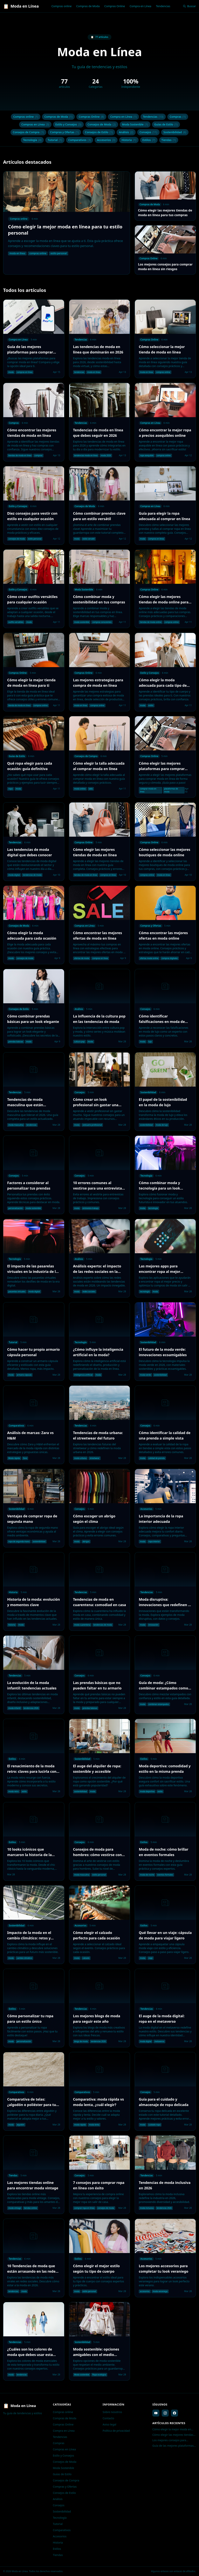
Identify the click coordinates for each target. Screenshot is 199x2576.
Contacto (108, 2418)
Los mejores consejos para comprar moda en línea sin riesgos (169, 2440)
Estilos (148, 140)
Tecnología (32, 140)
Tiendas (168, 140)
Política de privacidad (116, 2430)
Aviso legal (109, 2424)
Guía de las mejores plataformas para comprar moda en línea (173, 2446)
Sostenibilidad (174, 132)
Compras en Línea (35, 124)
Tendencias (163, 6)
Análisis (126, 132)
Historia (128, 140)
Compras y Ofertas (64, 132)
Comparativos (79, 140)
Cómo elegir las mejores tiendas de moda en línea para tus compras (172, 2435)
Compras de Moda (88, 6)
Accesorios (106, 140)
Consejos (148, 132)
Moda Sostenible (135, 124)
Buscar (189, 6)
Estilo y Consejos (68, 124)
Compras (178, 117)
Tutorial (55, 140)
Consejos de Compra (28, 132)
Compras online (61, 6)
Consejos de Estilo (99, 132)
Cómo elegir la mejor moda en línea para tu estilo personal (171, 2429)
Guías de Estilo (166, 124)
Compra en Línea (140, 6)
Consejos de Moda (102, 124)
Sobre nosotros (112, 2412)
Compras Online (114, 6)
